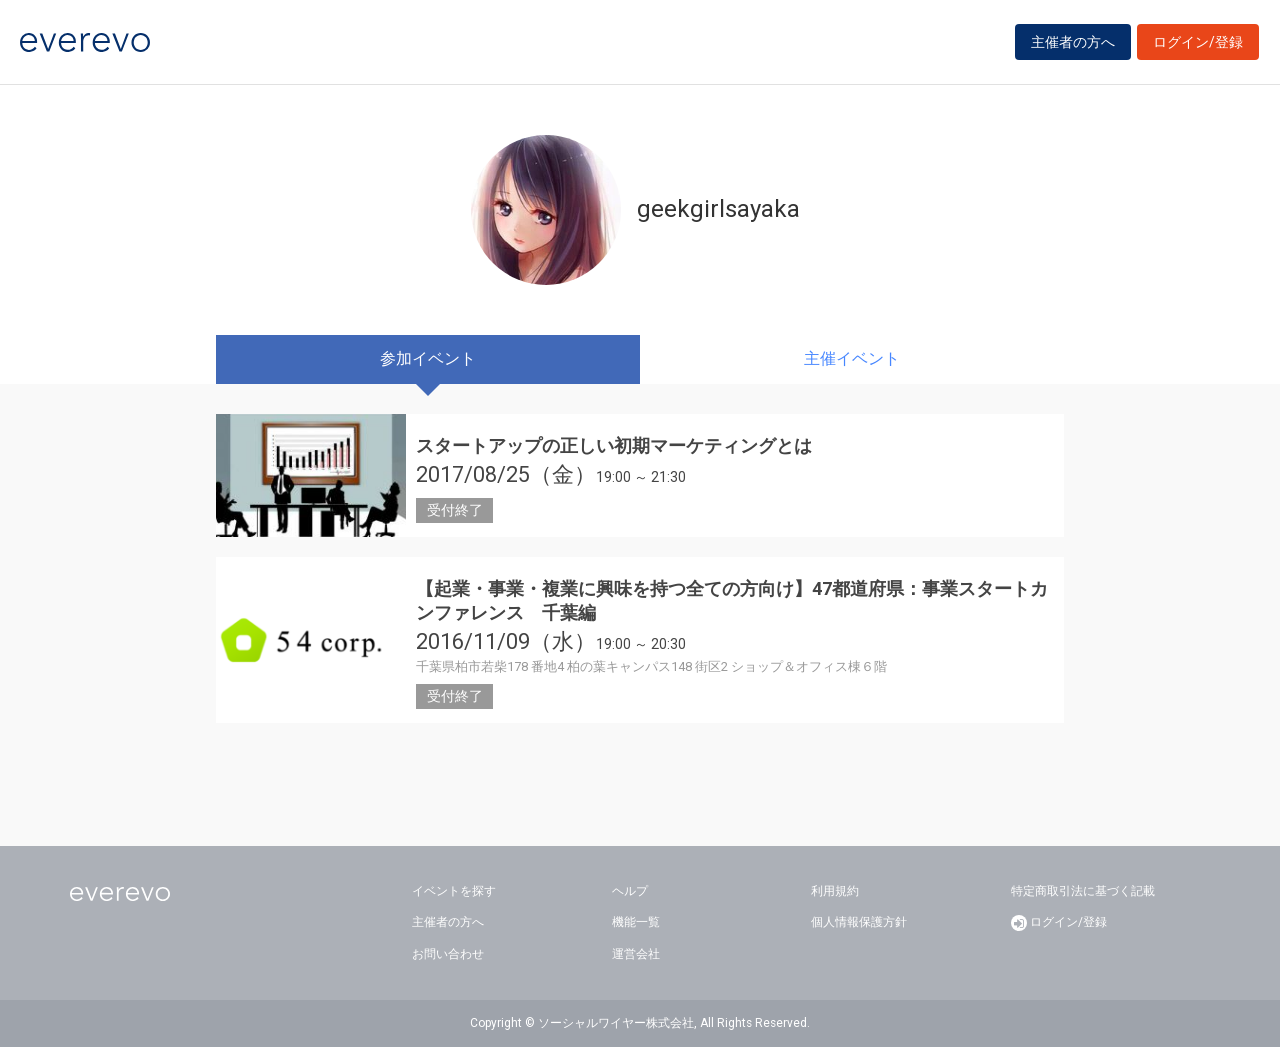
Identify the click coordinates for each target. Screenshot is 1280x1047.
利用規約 (835, 891)
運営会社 (636, 954)
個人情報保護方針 (859, 922)
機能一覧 (636, 922)
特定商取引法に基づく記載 (1083, 891)
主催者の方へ (1073, 42)
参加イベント (428, 358)
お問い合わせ (448, 954)
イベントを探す (454, 891)
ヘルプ (630, 891)
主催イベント (852, 358)
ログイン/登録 (1198, 42)
